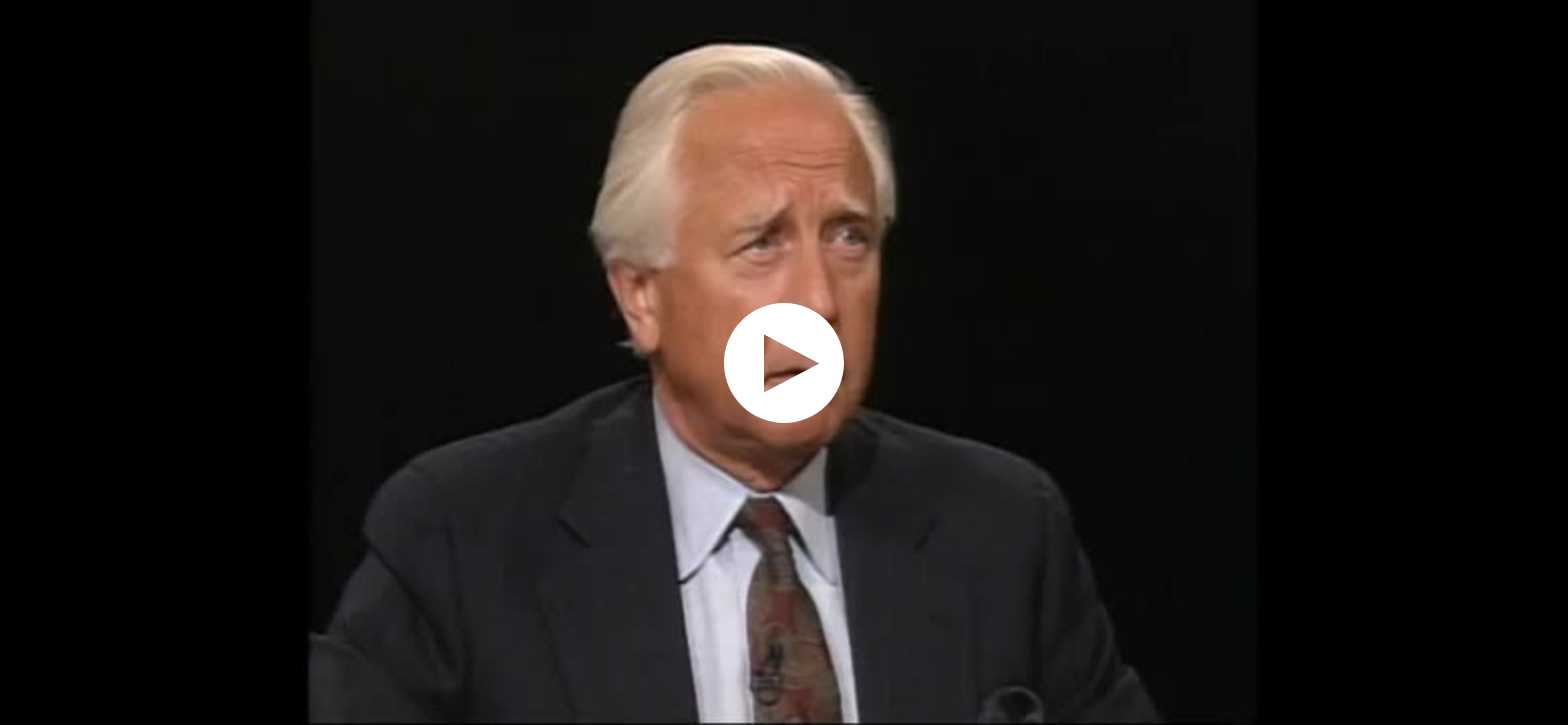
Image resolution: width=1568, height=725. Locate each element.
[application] (784, 362)
